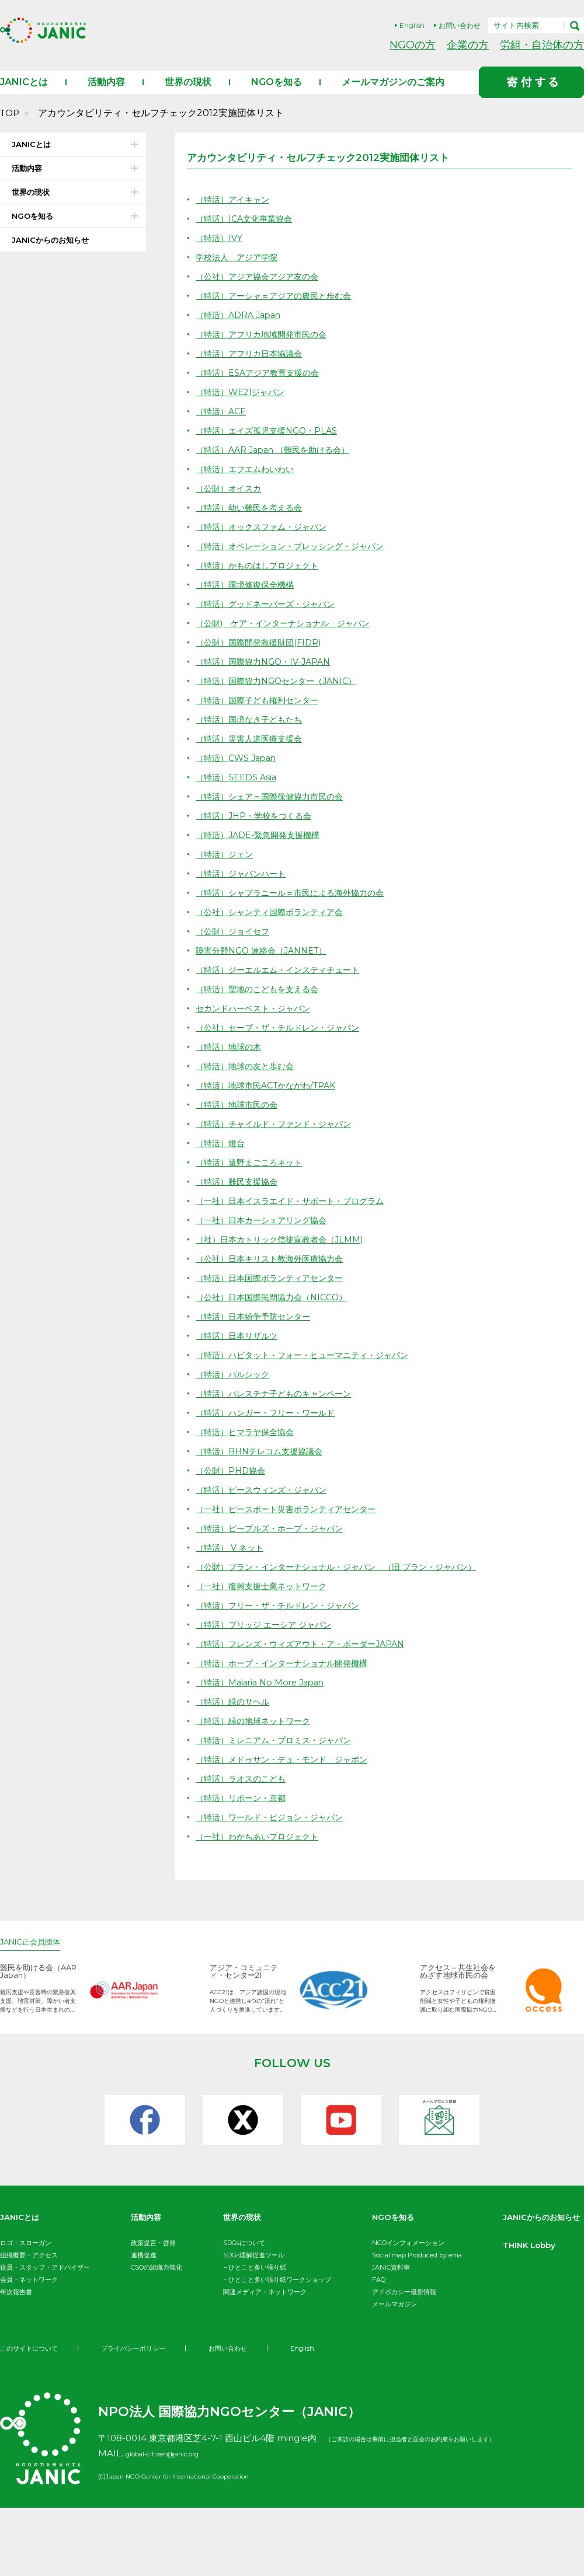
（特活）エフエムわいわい (248, 481)
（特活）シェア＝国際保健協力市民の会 (274, 808)
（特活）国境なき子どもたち (253, 731)
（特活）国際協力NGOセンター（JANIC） (282, 693)
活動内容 (106, 94)
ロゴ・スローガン (25, 2255)
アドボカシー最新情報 (404, 2304)
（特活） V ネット (231, 1559)
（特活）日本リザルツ (239, 1347)
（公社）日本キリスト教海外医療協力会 (274, 1270)
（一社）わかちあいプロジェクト (261, 1848)
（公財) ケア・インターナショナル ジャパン (289, 635)
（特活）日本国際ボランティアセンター (274, 1290)
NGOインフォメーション (408, 2255)
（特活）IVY (220, 250)
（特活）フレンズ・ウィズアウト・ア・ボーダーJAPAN (307, 1656)
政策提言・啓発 (153, 2255)
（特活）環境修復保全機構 (248, 596)
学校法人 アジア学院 (239, 269)
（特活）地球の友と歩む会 (248, 1078)
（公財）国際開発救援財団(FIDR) (262, 654)
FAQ (378, 2292)
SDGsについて (244, 2255)
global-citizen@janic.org (179, 2521)
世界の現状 (188, 94)
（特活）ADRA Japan (241, 327)
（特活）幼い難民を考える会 (253, 519)
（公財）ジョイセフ (235, 943)
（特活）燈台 (222, 1155)
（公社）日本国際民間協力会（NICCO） (276, 1309)
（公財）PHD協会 (233, 1482)
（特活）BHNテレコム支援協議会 (264, 1463)
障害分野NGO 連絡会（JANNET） (266, 962)
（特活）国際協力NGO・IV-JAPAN (267, 673)
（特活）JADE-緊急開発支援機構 (262, 847)
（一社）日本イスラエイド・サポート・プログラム (296, 1213)
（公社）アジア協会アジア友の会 (261, 288)
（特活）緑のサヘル (235, 1713)
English (412, 25)
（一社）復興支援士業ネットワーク (266, 1598)
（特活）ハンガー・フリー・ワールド (270, 1424)
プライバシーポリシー (141, 2416)
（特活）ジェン (226, 866)
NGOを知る (276, 94)
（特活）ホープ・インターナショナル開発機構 (288, 1675)
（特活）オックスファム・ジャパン (266, 538)
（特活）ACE (222, 423)
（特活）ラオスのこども (244, 1790)
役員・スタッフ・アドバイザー (45, 2279)
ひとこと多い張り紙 (257, 2279)
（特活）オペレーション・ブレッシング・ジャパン (296, 558)
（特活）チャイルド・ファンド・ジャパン (279, 1136)
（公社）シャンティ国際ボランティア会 (274, 924)
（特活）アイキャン (235, 211)
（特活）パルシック (235, 1386)
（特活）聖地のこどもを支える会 (261, 1001)
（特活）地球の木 (231, 1058)
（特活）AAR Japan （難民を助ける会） (278, 461)
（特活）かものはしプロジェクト (261, 577)
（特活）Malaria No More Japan (265, 1694)
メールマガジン (394, 2316)
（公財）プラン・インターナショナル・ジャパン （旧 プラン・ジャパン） (346, 1578)
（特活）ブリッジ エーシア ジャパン (268, 1636)
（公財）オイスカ (231, 500)
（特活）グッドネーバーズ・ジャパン (270, 616)
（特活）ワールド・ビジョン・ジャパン (274, 1829)
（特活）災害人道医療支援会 (253, 750)
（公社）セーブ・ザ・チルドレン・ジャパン (283, 1039)
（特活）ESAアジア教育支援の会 (261, 384)
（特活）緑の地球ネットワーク (257, 1733)
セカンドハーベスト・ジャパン (257, 1020)
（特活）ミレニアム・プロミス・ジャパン (279, 1752)
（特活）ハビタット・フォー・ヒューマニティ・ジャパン (309, 1367)
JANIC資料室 (391, 2279)
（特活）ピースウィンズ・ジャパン (266, 1501)
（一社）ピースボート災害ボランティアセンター (292, 1521)
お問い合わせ (460, 25)
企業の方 (468, 45)
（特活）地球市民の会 (239, 1116)
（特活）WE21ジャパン (243, 404)
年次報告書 (16, 2304)
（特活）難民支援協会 (239, 1193)
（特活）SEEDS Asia (238, 789)
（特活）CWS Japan (239, 770)
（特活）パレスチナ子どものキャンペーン (279, 1405)
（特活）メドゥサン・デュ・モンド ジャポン (288, 1771)
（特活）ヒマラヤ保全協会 (248, 1444)
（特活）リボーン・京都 (244, 1810)
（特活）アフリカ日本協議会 (253, 365)
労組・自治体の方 (542, 45)
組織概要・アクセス (29, 2267)
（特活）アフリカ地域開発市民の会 (266, 346)
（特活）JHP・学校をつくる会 (257, 827)
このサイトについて (31, 2416)
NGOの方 (413, 45)
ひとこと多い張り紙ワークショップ (279, 2292)
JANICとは (24, 94)
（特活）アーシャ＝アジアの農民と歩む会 (279, 307)
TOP (9, 125)
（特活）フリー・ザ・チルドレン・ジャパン (283, 1617)
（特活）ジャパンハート (244, 885)
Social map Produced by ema (417, 2267)
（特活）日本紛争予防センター (257, 1328)
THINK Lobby (32, 2358)
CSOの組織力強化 (156, 2279)
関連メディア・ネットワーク (265, 2304)
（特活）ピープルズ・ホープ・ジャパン (274, 1540)
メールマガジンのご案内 (393, 94)
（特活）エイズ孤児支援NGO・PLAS (271, 442)
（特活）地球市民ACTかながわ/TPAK (271, 1097)
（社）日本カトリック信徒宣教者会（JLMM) (285, 1251)
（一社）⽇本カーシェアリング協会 (266, 1232)
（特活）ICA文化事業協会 (247, 230)
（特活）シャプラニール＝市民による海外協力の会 (296, 904)
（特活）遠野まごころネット (253, 1174)
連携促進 (144, 2267)
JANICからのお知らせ (50, 252)
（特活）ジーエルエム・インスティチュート (283, 981)
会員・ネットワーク (29, 2292)
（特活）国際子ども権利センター (261, 712)
